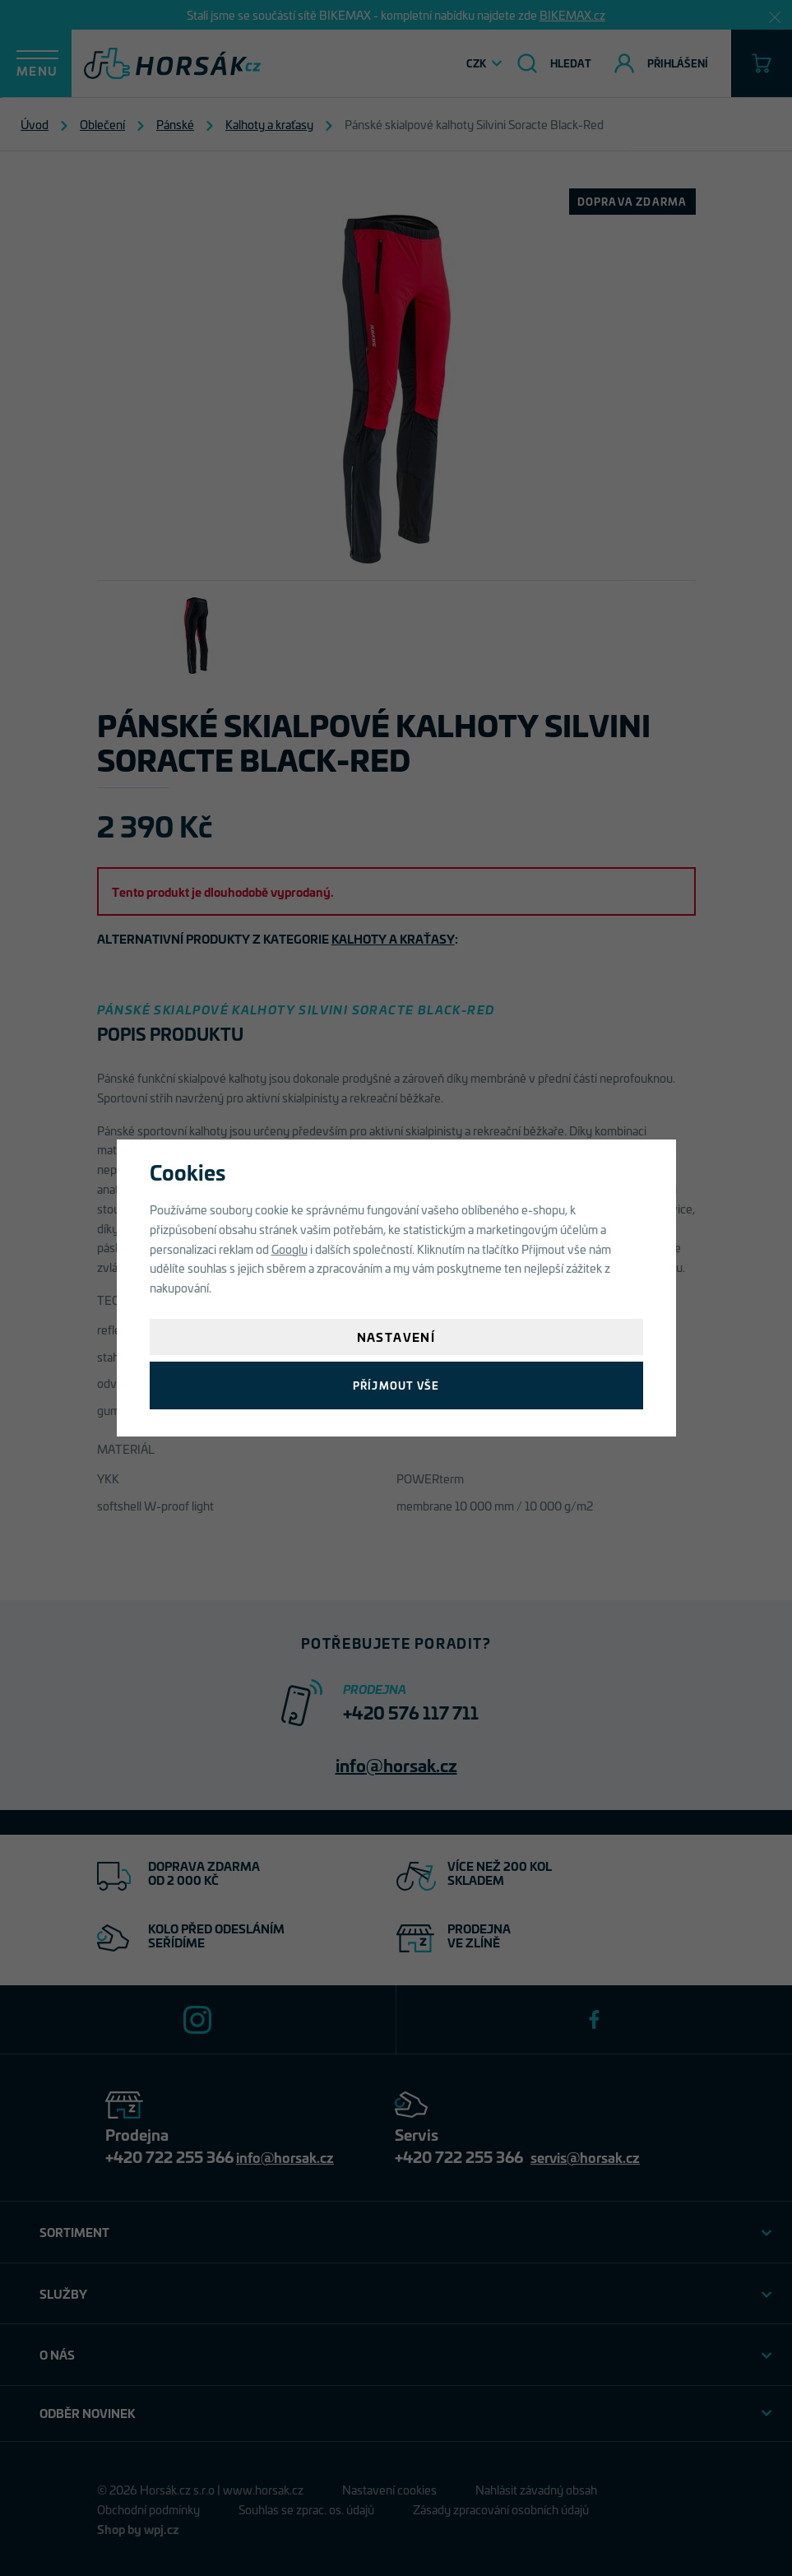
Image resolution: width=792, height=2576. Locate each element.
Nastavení (396, 1336)
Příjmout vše (396, 1385)
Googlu (289, 1248)
